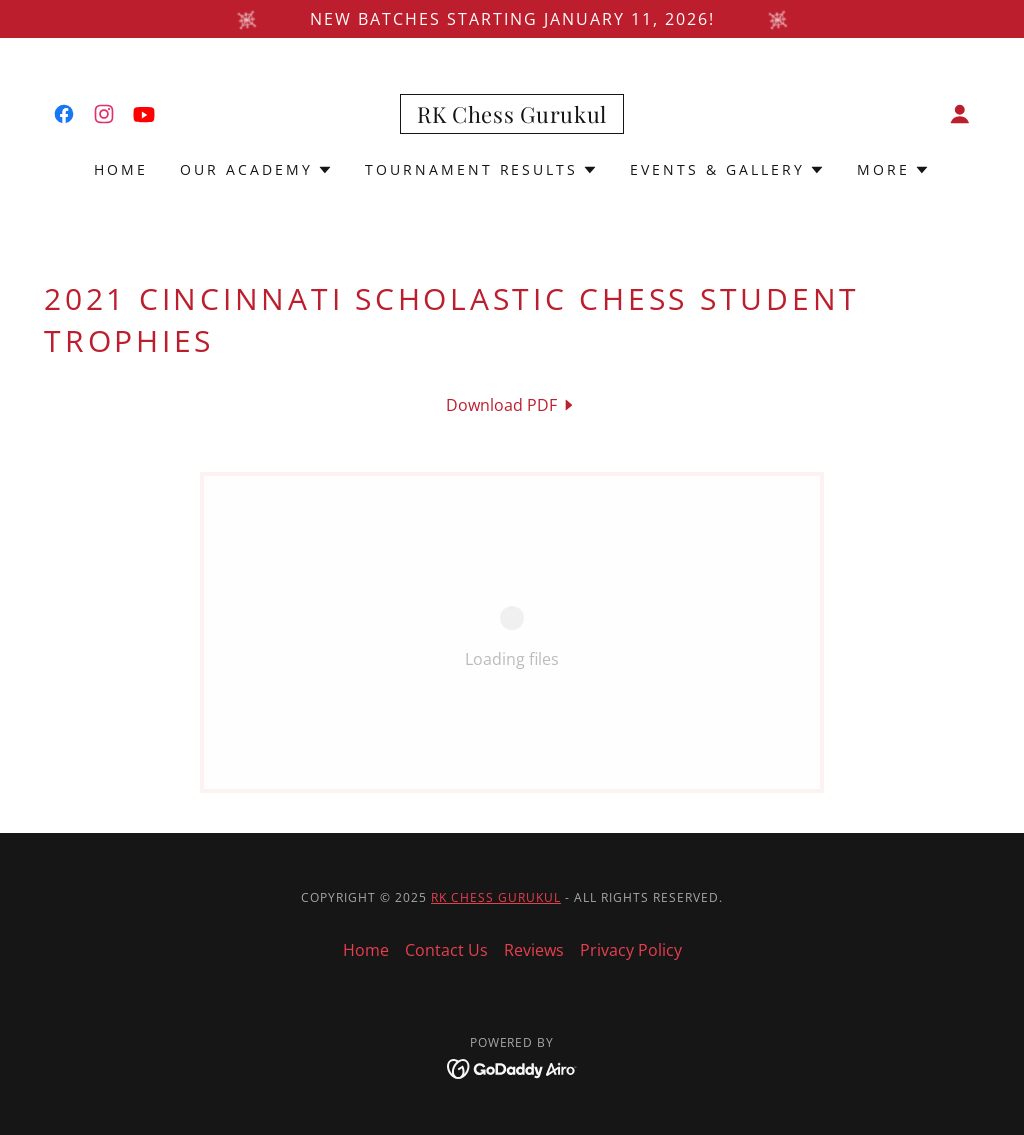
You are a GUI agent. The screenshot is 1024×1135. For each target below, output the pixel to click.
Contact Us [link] (446, 950)
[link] (64, 114)
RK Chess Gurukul (496, 897)
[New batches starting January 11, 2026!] (512, 19)
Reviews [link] (534, 950)
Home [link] (121, 169)
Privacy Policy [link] (631, 950)
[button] (960, 114)
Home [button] (366, 950)
